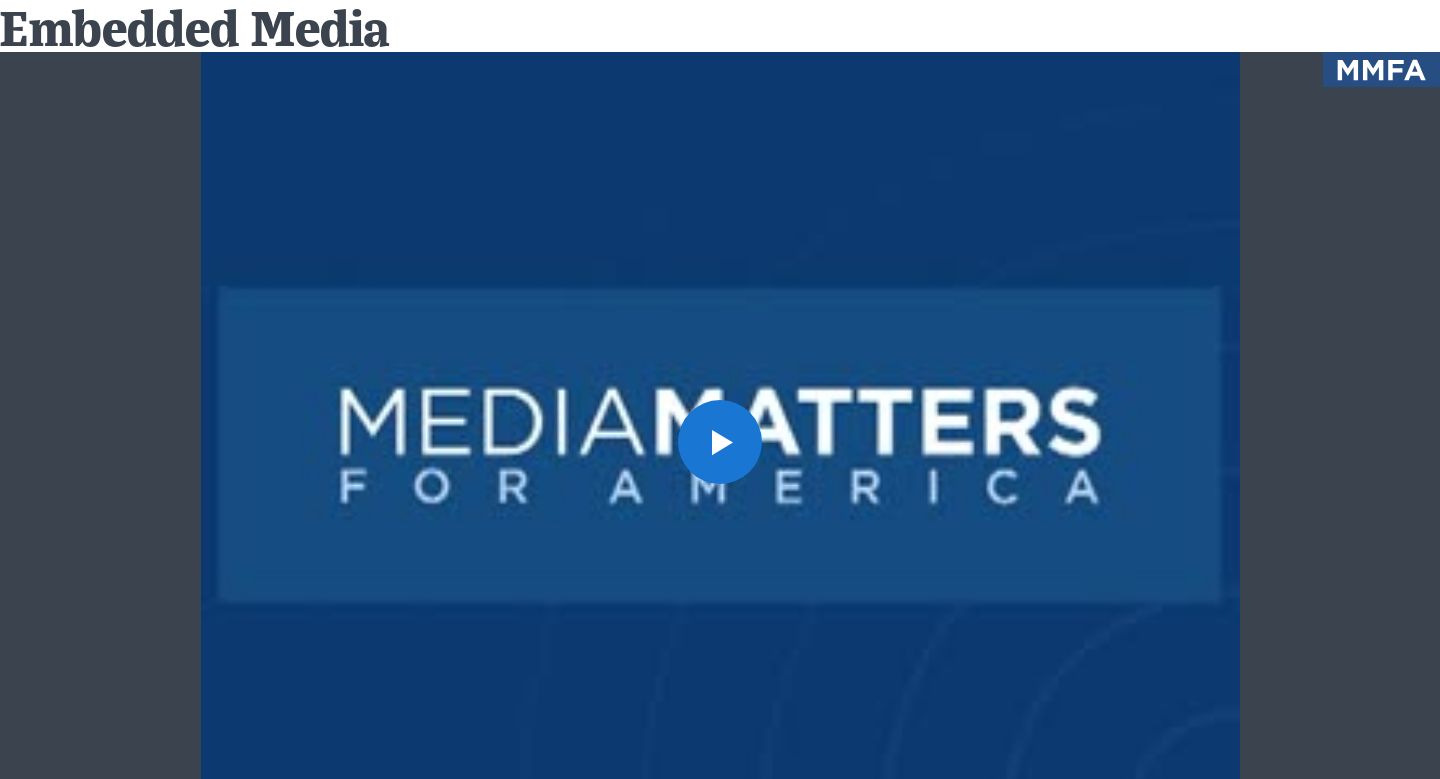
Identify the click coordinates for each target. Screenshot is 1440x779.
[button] (720, 442)
